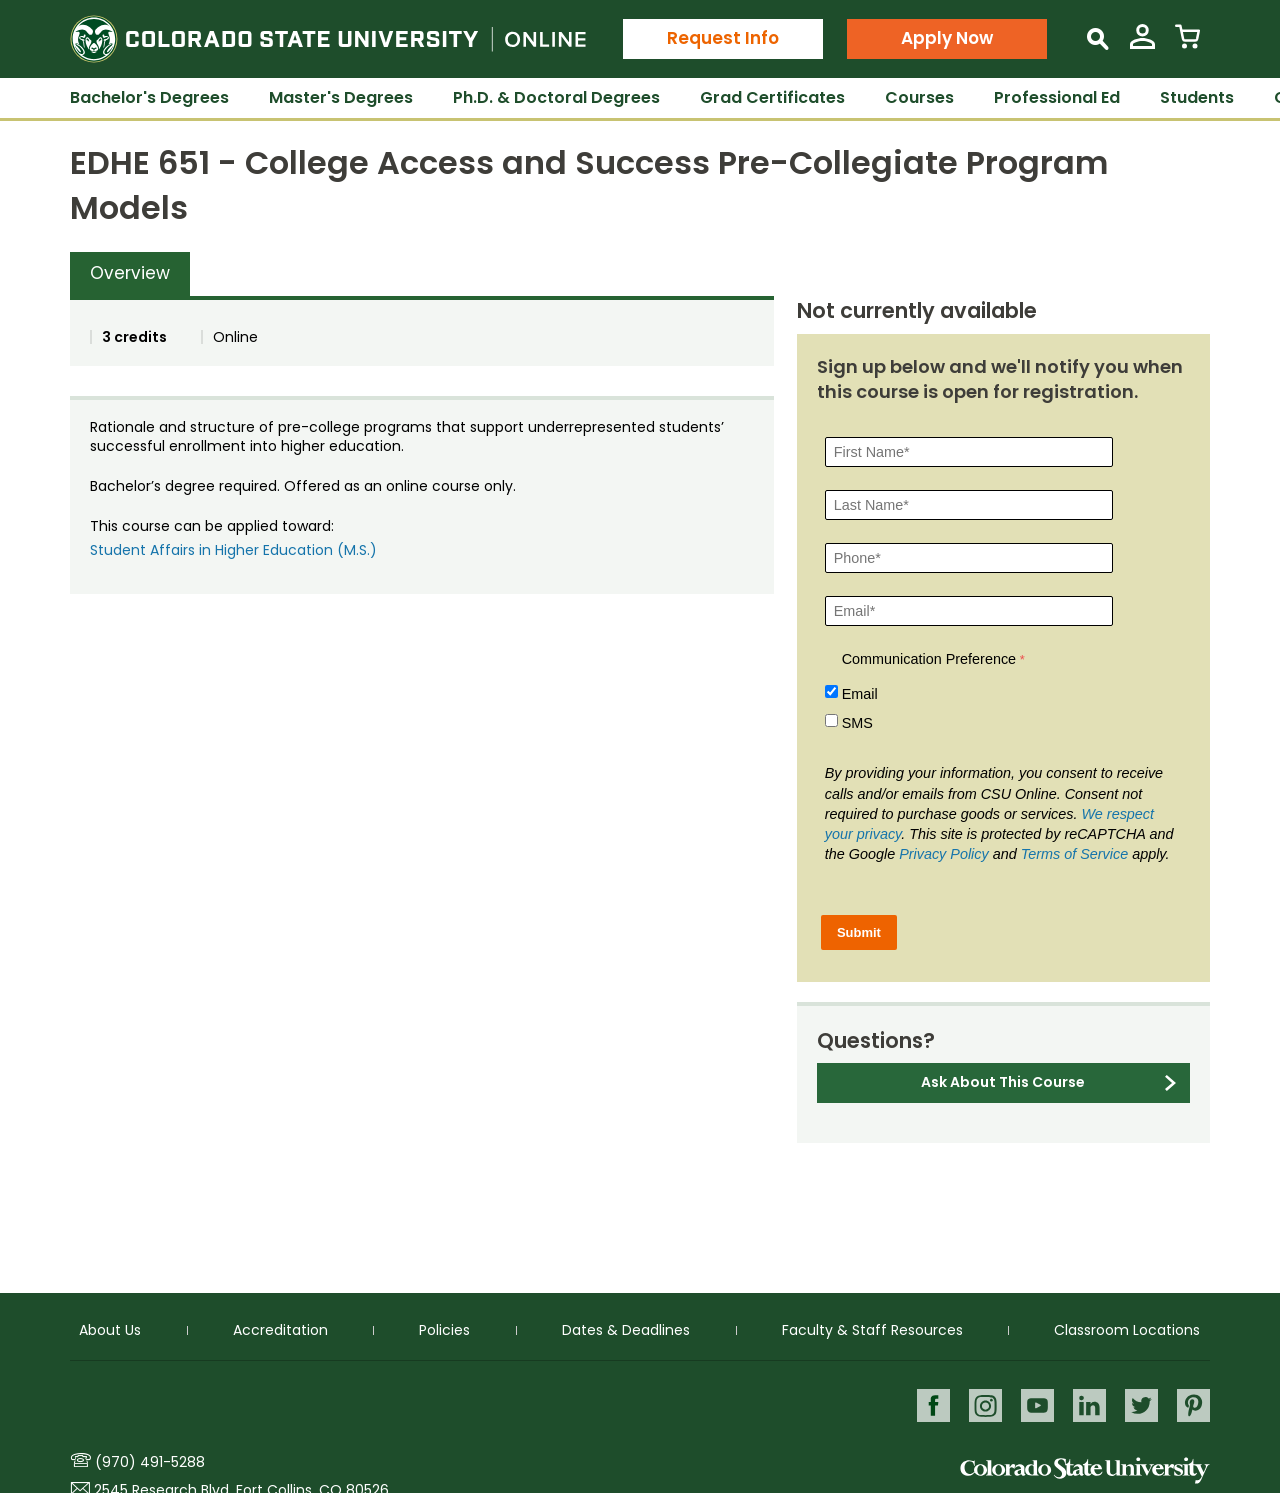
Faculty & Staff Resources (872, 1327)
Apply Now (947, 38)
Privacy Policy (944, 854)
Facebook (923, 1402)
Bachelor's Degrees (149, 97)
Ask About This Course (1003, 1082)
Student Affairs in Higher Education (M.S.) (233, 550)
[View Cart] (1187, 44)
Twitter (1139, 1402)
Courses (919, 97)
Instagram (977, 1402)
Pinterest (1193, 1402)
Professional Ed (1057, 97)
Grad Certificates (772, 97)
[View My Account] (1142, 44)
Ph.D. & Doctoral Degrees (556, 97)
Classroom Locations (1127, 1327)
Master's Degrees (341, 97)
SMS (857, 723)
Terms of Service (1074, 854)
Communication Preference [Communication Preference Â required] (929, 659)
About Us (110, 1327)
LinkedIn (1085, 1402)
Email (860, 694)
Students (1197, 97)
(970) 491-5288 (150, 1462)
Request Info (723, 38)
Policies (444, 1327)
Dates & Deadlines (626, 1327)
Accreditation (280, 1327)
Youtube (1031, 1402)
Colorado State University (1085, 1470)
